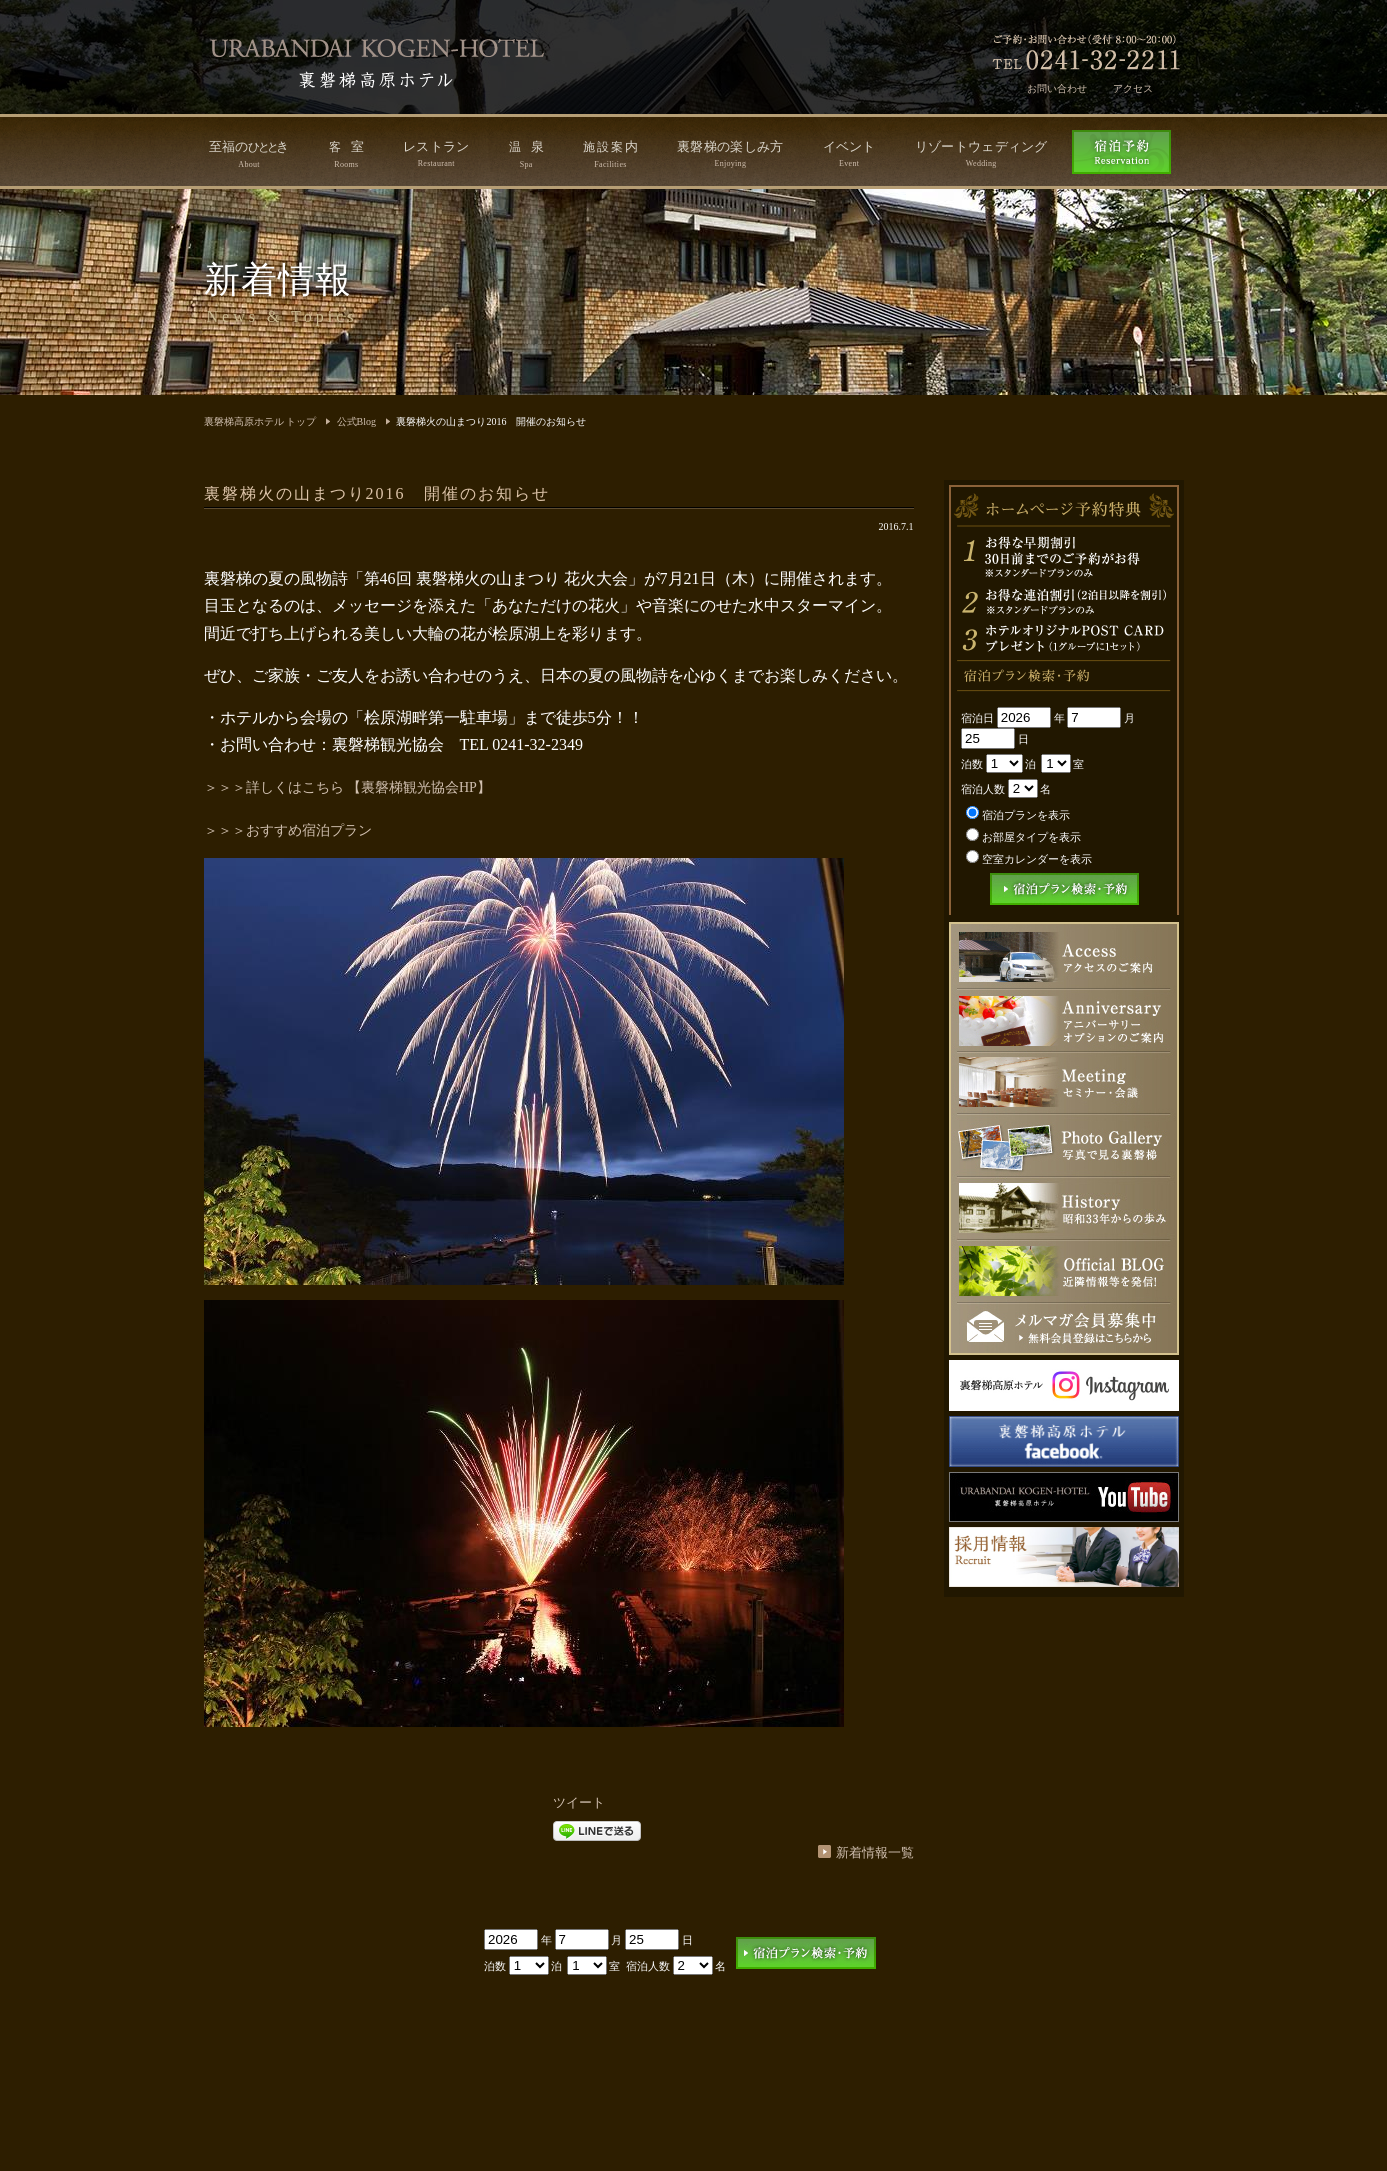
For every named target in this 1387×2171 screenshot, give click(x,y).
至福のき (249, 154)
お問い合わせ (1057, 88)
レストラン (436, 153)
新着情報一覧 (875, 1852)
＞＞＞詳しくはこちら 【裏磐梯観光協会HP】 (347, 787)
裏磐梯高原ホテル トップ (260, 421)
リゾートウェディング (981, 153)
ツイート (579, 1802)
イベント (849, 153)
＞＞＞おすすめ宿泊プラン (288, 830)
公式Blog (356, 421)
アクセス (1133, 88)
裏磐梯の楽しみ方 (730, 153)
